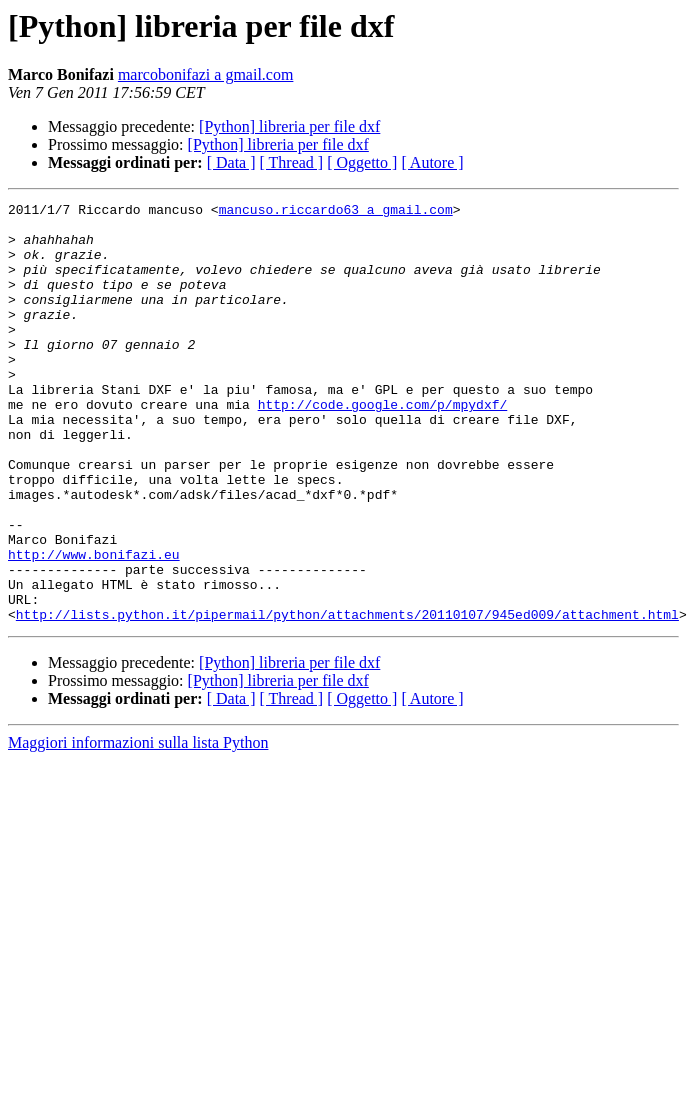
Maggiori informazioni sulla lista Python (138, 826)
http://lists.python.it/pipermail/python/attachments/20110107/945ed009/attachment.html (347, 698)
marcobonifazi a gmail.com (205, 74)
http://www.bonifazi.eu (94, 626)
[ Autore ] (432, 162)
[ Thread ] (292, 162)
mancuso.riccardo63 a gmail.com (336, 212)
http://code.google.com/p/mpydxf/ (383, 446)
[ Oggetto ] (362, 162)
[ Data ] (231, 162)
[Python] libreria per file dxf (289, 126)
